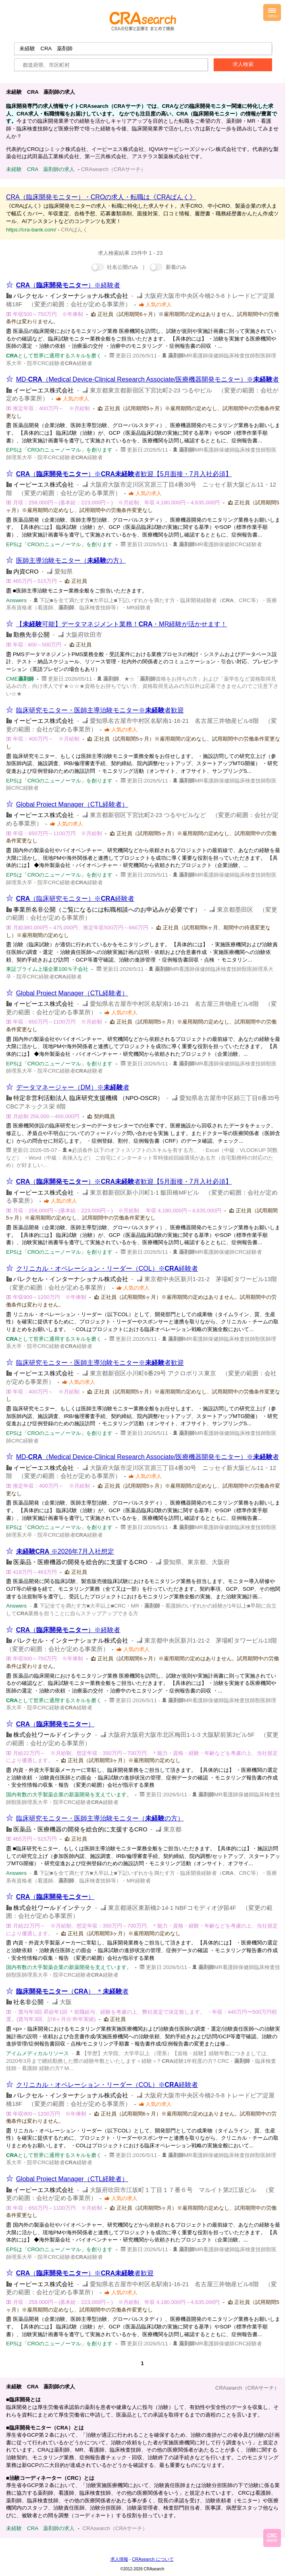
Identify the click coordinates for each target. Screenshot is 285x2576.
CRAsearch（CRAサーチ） (247, 2388)
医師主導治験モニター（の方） (71, 560)
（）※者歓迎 (85, 2273)
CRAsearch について (152, 2559)
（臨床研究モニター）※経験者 (75, 898)
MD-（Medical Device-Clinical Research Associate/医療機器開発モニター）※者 (147, 379)
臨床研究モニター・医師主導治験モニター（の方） (100, 1818)
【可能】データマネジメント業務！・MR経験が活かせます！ (121, 624)
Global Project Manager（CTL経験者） (72, 804)
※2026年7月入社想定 (65, 1551)
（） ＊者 (72, 1991)
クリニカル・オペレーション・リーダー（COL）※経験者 (107, 1268)
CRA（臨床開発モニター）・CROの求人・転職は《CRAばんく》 (101, 197)
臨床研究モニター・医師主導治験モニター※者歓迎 (100, 710)
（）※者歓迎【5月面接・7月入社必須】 (124, 474)
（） (55, 1724)
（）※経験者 (68, 285)
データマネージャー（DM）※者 (72, 1087)
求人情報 (119, 2559)
